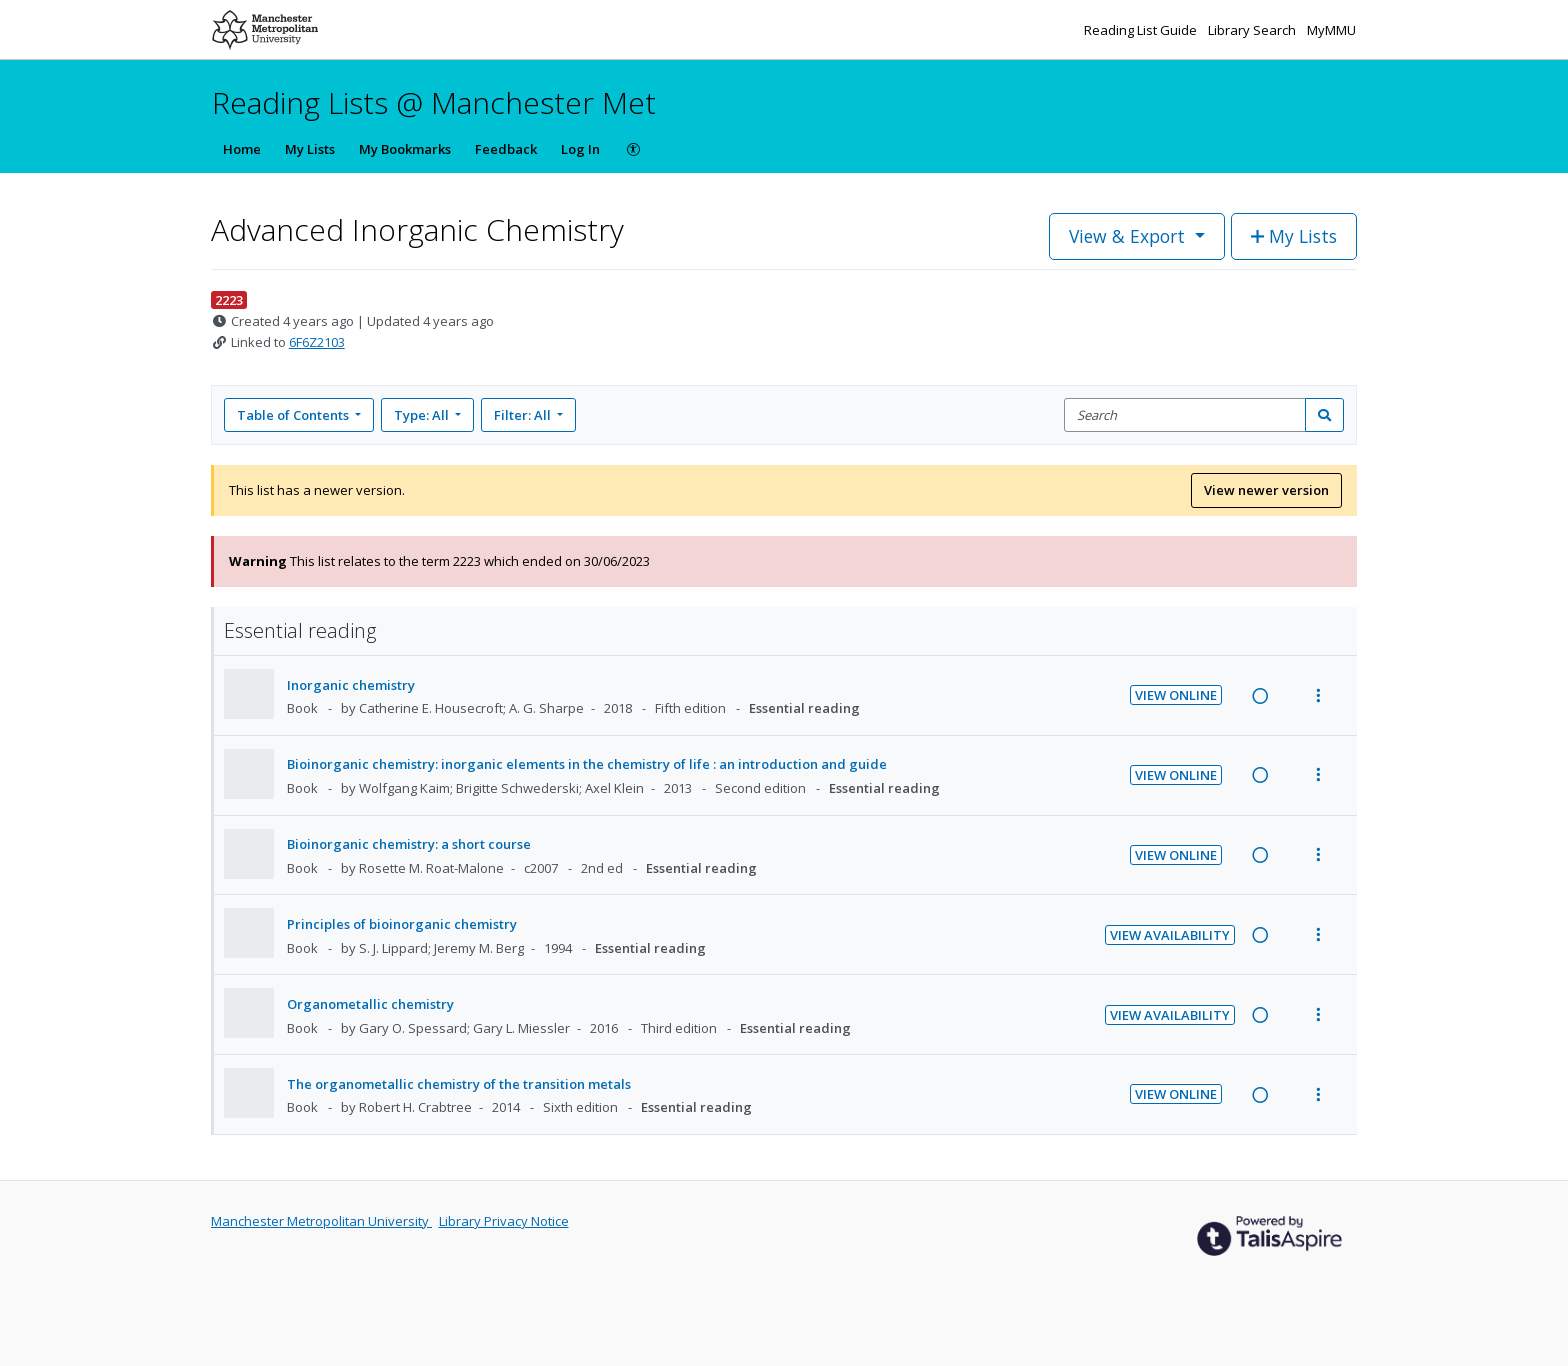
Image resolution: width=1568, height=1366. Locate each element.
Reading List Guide (1142, 30)
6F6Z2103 (317, 342)
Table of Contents (294, 415)
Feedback (506, 149)
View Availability (1170, 935)
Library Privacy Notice (504, 1221)
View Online (1176, 695)
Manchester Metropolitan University (321, 1221)
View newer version (1266, 490)
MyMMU (1331, 30)
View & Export (1129, 236)
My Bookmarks (405, 149)
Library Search (1253, 30)
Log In (580, 149)
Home (242, 149)
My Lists (310, 149)
